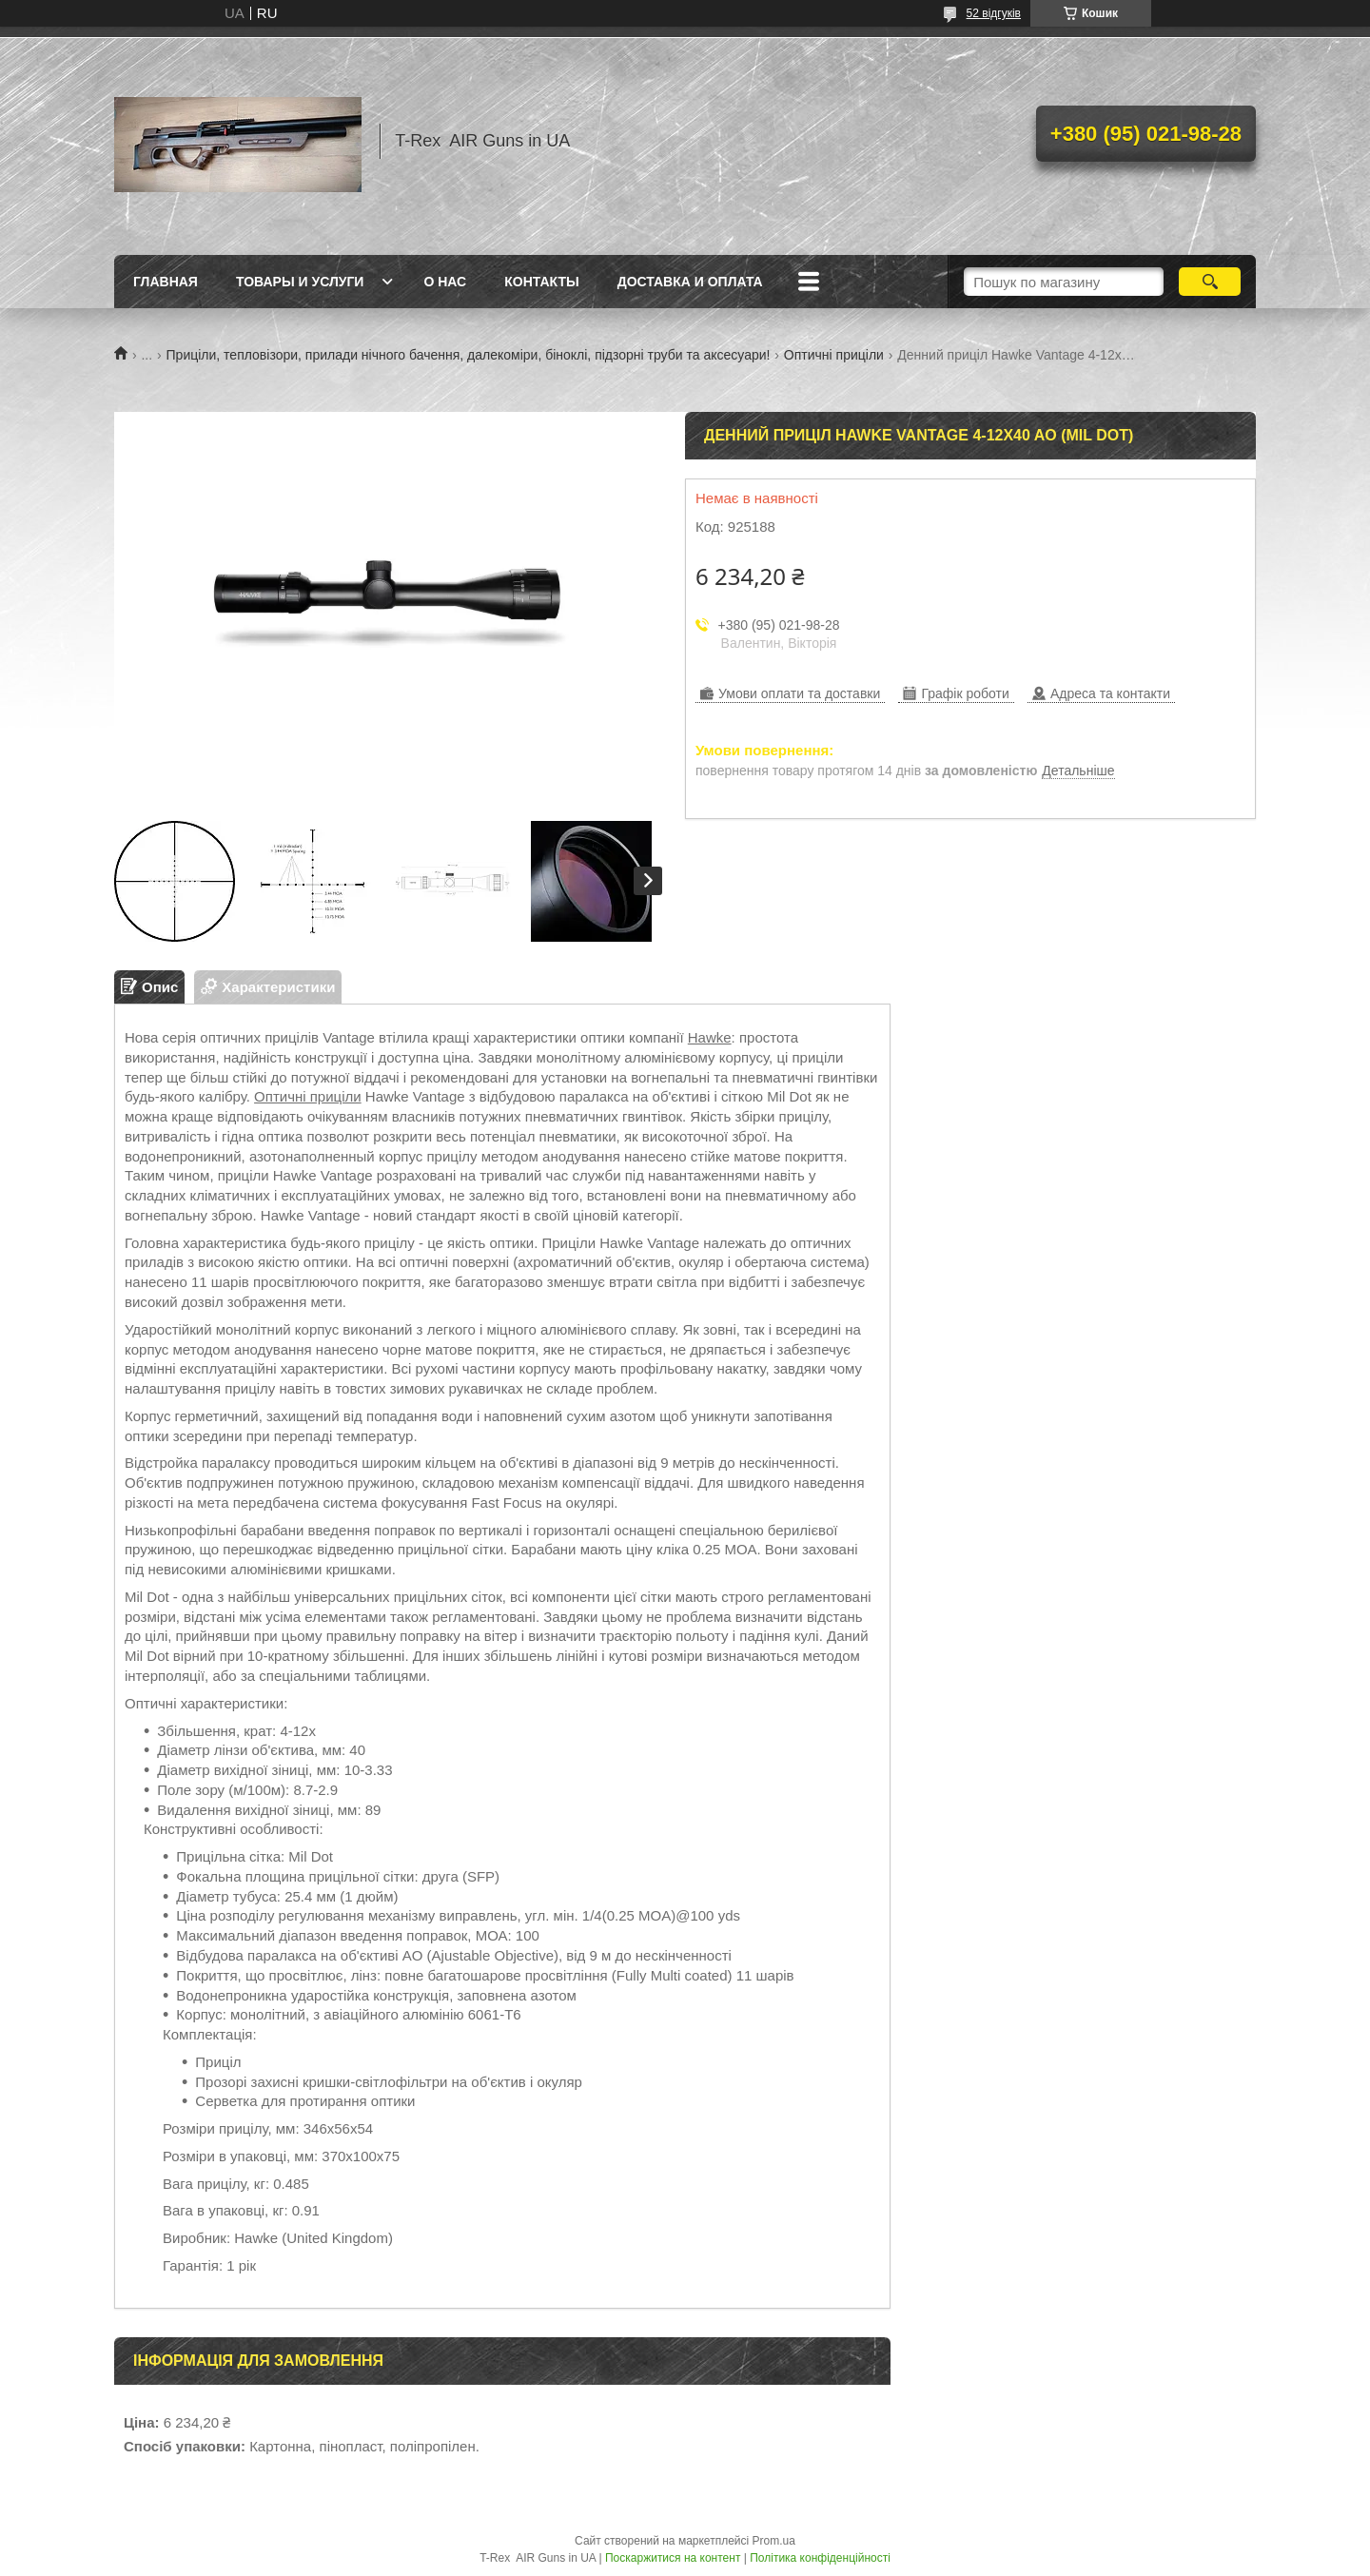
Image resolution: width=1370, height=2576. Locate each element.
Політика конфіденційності (820, 2558)
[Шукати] (1210, 281)
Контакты (541, 281)
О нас (444, 281)
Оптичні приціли (834, 354)
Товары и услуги (300, 281)
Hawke (710, 1037)
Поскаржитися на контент (672, 2558)
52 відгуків (994, 13)
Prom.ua (774, 2540)
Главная (165, 281)
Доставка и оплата (690, 281)
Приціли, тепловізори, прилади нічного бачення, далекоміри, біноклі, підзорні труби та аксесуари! (468, 354)
